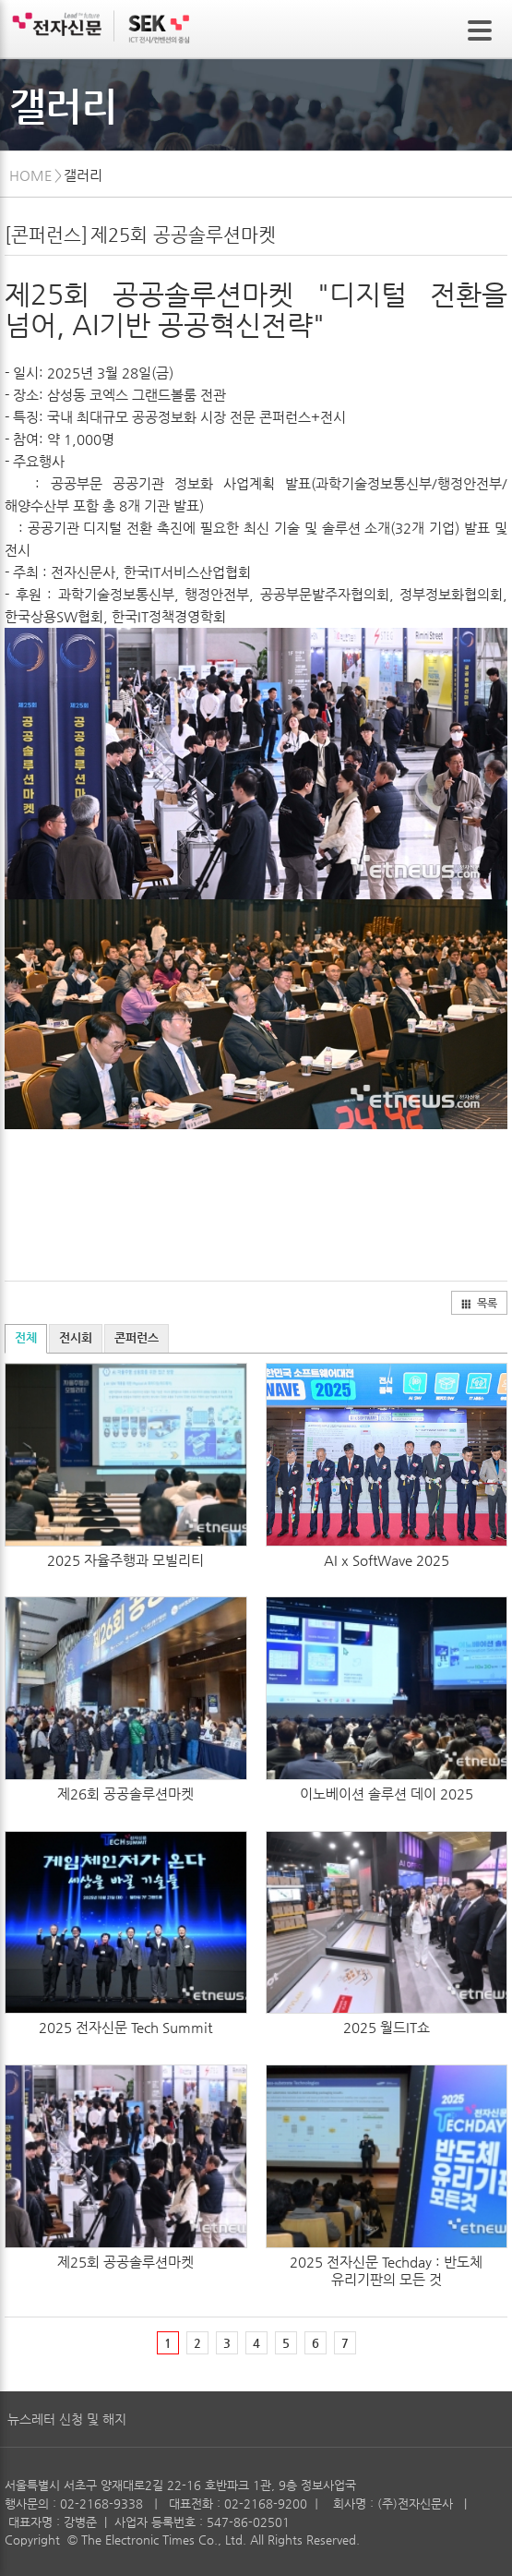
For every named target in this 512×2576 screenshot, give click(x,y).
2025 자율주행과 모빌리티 (125, 1560)
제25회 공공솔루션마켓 (125, 2261)
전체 (26, 1337)
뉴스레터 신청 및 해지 (66, 2419)
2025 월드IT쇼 (386, 2027)
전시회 (75, 1337)
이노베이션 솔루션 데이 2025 (386, 1793)
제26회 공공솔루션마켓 (125, 1793)
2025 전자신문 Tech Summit (125, 2027)
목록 (478, 1302)
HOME (31, 175)
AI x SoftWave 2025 (386, 1560)
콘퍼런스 (136, 1337)
